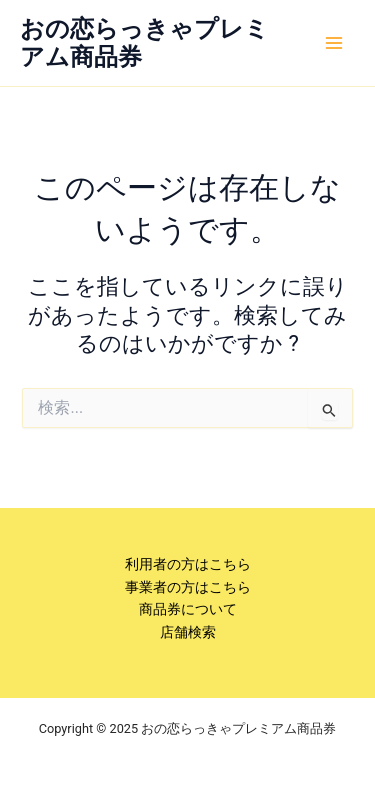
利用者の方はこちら (188, 564)
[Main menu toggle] (334, 43)
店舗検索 (188, 632)
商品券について (188, 609)
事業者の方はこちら (188, 587)
